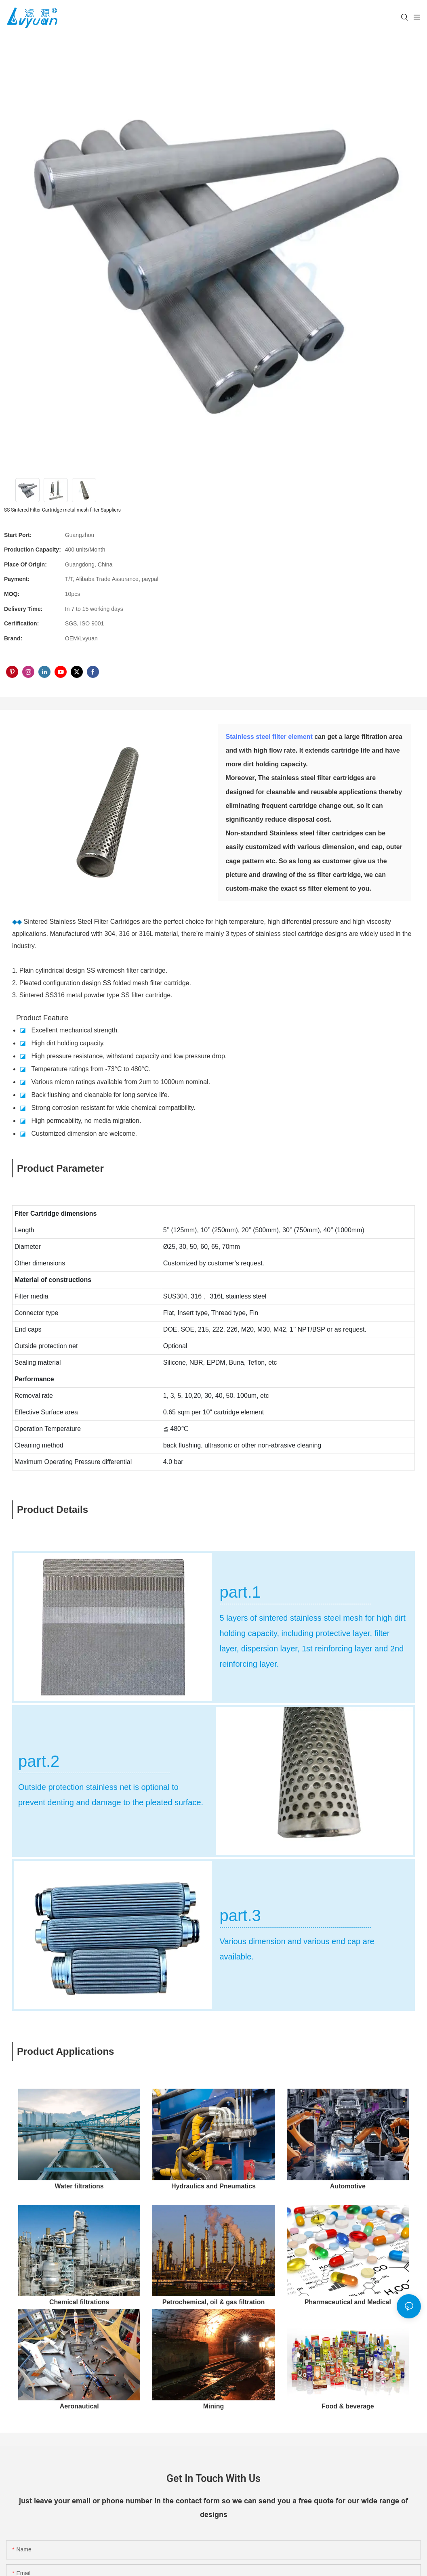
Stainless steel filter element (269, 736)
